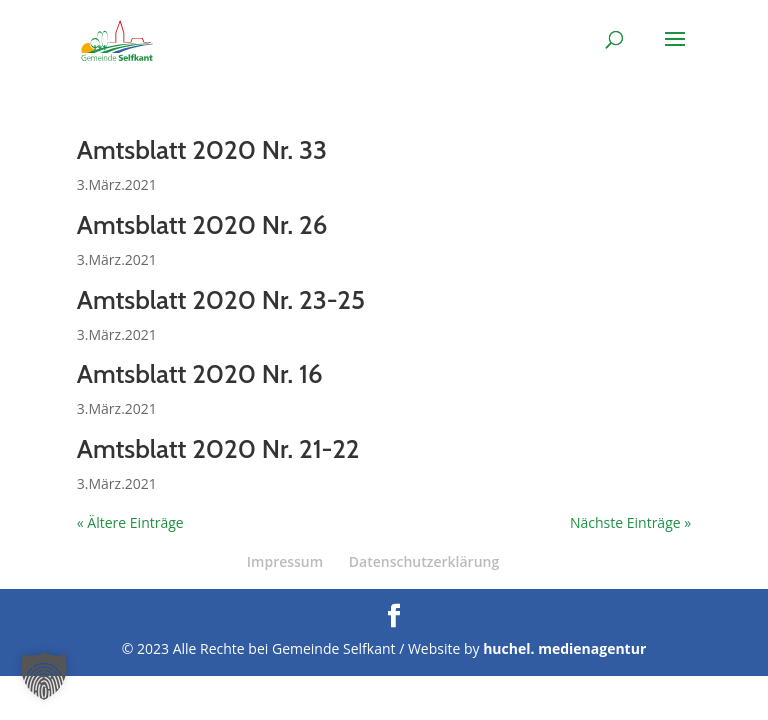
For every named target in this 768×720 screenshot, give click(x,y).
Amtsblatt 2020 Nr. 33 (202, 150)
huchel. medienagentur (564, 648)
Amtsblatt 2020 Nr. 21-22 (218, 449)
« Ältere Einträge (130, 522)
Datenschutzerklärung (424, 561)
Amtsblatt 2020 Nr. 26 (202, 225)
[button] (44, 676)
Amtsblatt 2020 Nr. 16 (200, 374)
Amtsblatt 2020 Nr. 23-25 (221, 300)
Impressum (285, 561)
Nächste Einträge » (630, 522)
